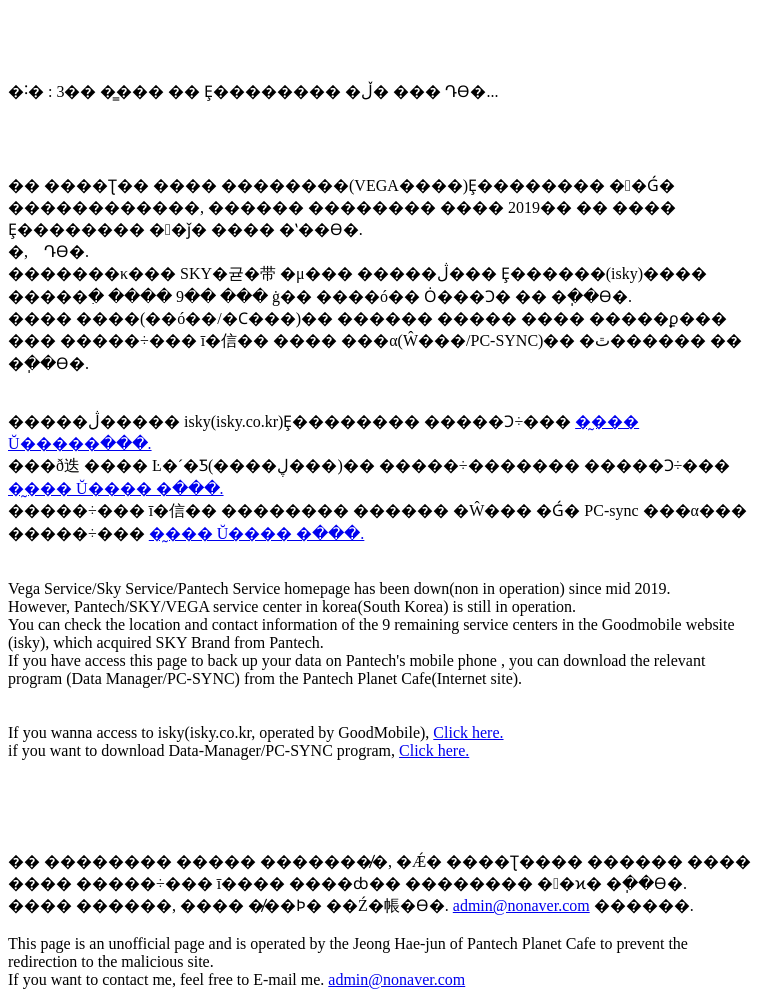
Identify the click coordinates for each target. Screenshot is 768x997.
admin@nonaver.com (521, 905)
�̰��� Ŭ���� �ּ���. (116, 488)
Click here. (468, 732)
